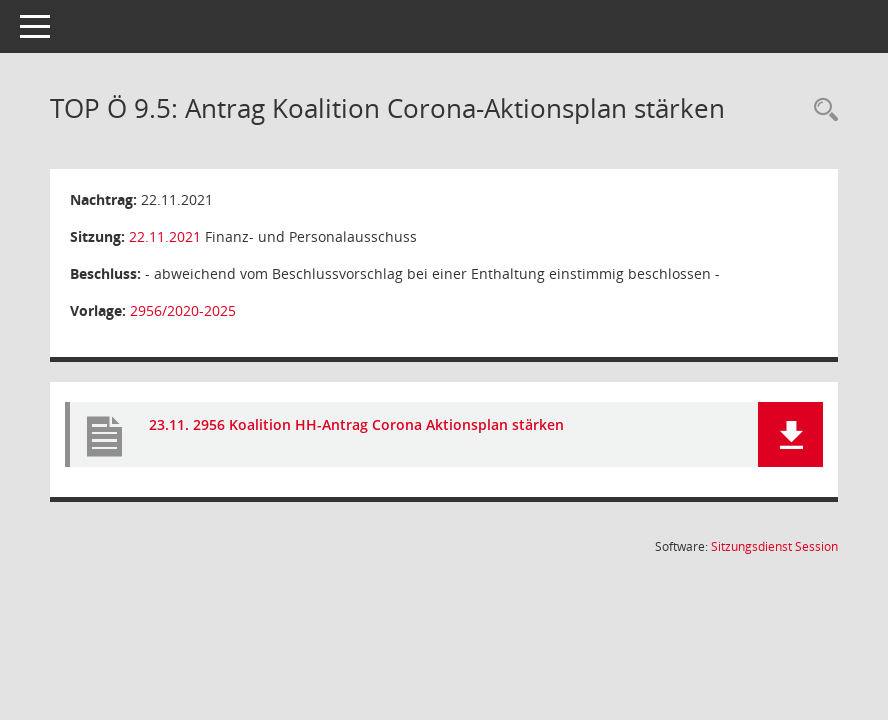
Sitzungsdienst (774, 546)
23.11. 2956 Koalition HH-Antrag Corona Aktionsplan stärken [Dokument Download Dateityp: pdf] (356, 424)
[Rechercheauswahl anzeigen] (821, 110)
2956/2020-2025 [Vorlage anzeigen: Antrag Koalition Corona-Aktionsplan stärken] (183, 310)
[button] (790, 434)
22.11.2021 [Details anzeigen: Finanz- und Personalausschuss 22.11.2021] (165, 236)
